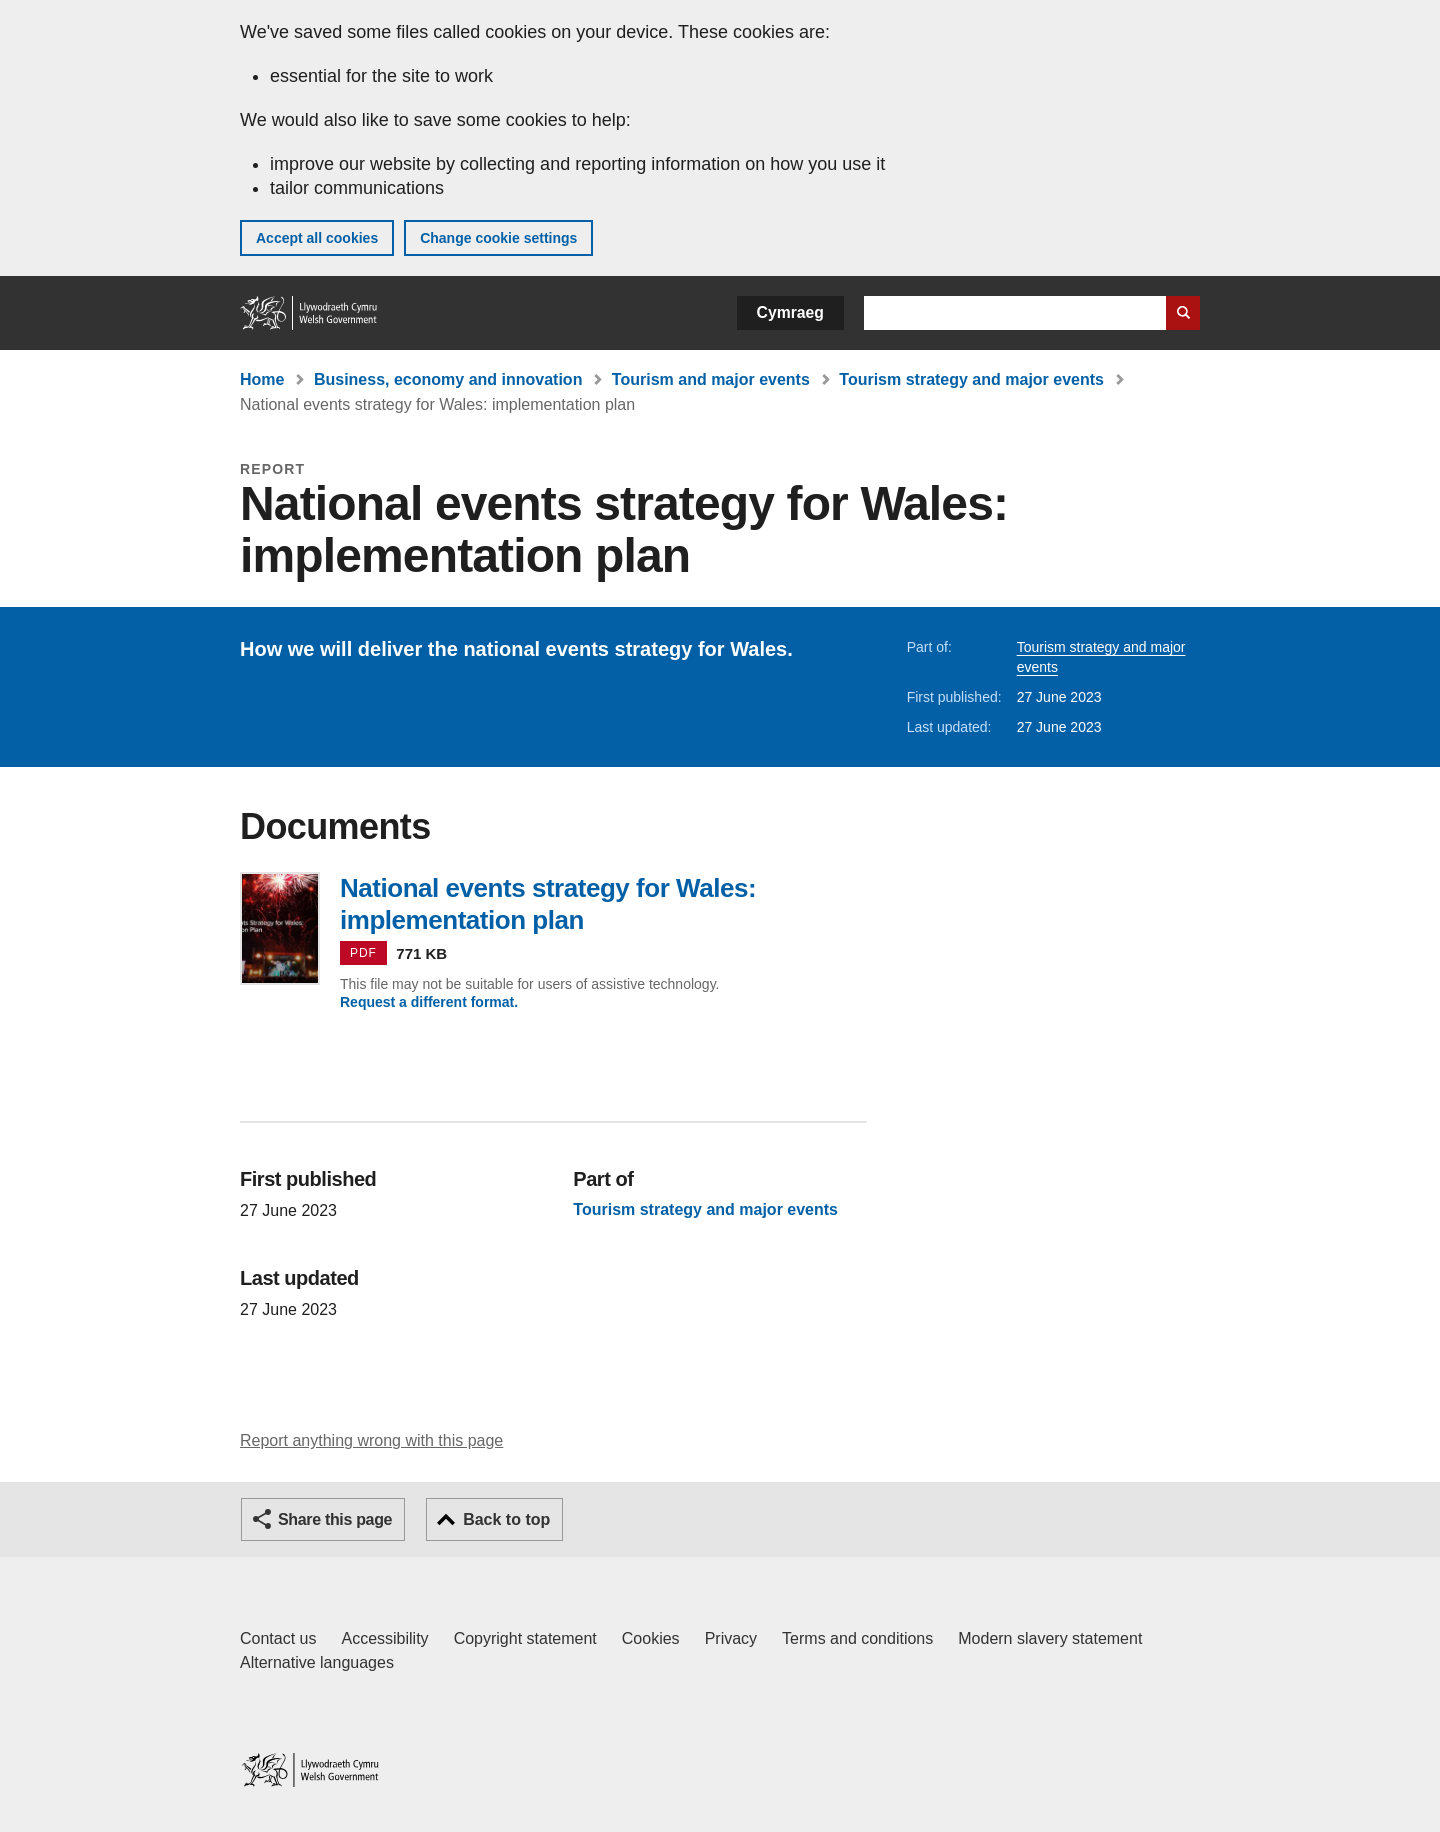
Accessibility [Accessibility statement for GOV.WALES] (384, 1638)
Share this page (335, 1519)
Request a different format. (429, 1002)
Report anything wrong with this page (371, 1440)
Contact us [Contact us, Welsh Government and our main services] (278, 1638)
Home (262, 379)
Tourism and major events (711, 379)
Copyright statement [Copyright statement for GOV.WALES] (525, 1638)
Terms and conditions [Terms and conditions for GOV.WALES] (857, 1638)
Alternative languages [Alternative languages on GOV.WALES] (317, 1662)
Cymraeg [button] (790, 312)
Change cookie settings (498, 238)
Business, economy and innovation (448, 379)
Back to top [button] (506, 1519)
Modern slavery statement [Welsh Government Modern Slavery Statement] (1050, 1638)
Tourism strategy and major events (971, 379)
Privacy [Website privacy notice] (731, 1638)
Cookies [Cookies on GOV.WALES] (651, 1638)
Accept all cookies (317, 238)
